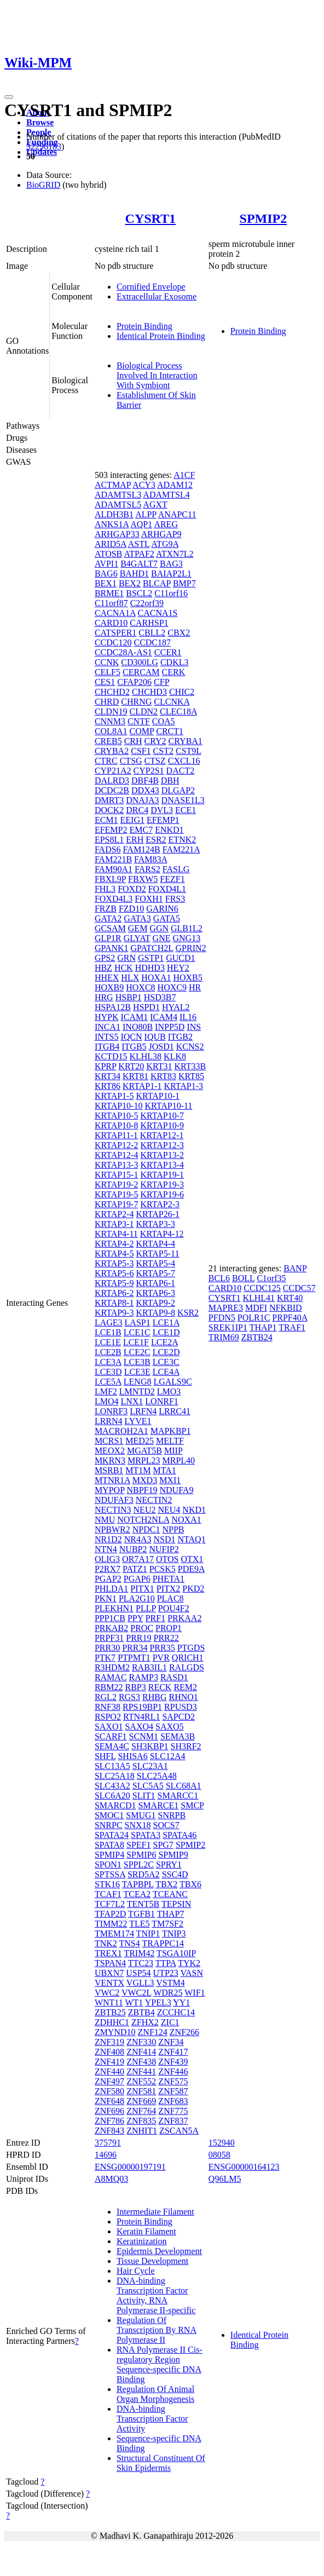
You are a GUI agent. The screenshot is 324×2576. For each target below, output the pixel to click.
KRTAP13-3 (116, 1164)
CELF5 (107, 672)
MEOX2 (110, 1450)
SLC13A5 (112, 1766)
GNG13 (186, 938)
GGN (159, 928)
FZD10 (131, 908)
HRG (104, 997)
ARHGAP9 (161, 534)
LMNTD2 (137, 1391)
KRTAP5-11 (157, 1253)
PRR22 (166, 1638)
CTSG (131, 760)
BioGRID (43, 184)
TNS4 (129, 1943)
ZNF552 (141, 2081)
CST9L (188, 751)
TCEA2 (137, 1894)
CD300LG (139, 662)
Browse (40, 122)
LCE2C (137, 1352)
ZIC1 (170, 2022)
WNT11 (109, 2002)
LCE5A (108, 1381)
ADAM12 (175, 484)
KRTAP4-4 (155, 1243)
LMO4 (107, 1401)
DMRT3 (109, 800)
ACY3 (143, 484)
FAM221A (181, 849)
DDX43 (145, 790)
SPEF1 (138, 1844)
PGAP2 (108, 1578)
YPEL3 (158, 2002)
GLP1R (108, 938)
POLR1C (254, 1317)
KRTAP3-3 (155, 1224)
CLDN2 (143, 711)
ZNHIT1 (141, 2130)
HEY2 (178, 967)
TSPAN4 (110, 1963)
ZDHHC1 (112, 2022)
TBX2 (166, 1884)
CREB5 (108, 741)
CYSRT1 (150, 218)
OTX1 (192, 1559)
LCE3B (137, 1362)
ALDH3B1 (114, 514)
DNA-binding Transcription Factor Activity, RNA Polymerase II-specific (156, 2295)
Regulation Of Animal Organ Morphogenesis (155, 2394)
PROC (141, 1628)
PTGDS (191, 1647)
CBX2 (178, 632)
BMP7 (184, 583)
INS (194, 1026)
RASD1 (174, 1677)
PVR (161, 1657)
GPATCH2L (152, 948)
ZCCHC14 (176, 2012)
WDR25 (167, 1992)
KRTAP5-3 (114, 1263)
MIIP (173, 1450)
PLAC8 (170, 1598)
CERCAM (141, 672)
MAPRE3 (226, 1307)
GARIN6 (162, 908)
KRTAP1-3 (183, 1086)
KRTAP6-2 (114, 1293)
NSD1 (164, 1539)
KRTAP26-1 (158, 1214)
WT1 (134, 2002)
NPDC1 (146, 1529)
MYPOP (110, 1490)
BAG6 (106, 573)
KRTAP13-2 (162, 1155)
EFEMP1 (163, 820)
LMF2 (106, 1391)
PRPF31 (109, 1638)
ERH (134, 839)
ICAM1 (134, 1017)
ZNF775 (173, 2111)
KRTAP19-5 (116, 1194)
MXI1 (170, 1480)
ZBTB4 (141, 2012)
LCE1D (166, 1332)
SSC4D (175, 1874)
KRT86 (107, 1086)
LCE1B (108, 1332)
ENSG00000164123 (244, 2166)
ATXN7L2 (174, 553)
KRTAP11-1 (116, 1135)
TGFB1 (141, 1913)
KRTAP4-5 (114, 1253)
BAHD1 (134, 573)
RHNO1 (183, 1697)
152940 (222, 2142)
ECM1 (106, 820)
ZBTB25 (110, 2012)
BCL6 (219, 1278)
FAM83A (150, 859)
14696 (106, 2154)
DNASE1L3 (183, 800)
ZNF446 (173, 2071)
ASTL (138, 544)
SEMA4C (112, 1746)
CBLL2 (151, 632)
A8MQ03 (111, 2178)
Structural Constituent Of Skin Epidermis (161, 2463)
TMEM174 (114, 1933)
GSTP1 (151, 958)
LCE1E (108, 1342)
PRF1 (155, 1618)
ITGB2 (180, 1036)
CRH (133, 741)
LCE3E (137, 1371)
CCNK (107, 662)
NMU (105, 1519)
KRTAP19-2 (116, 1184)
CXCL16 (184, 760)
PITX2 (169, 1588)
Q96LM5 (225, 2178)
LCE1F (136, 1342)
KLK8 (175, 1056)
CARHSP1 (149, 622)
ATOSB (108, 553)
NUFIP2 (163, 1549)
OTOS (167, 1559)
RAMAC (111, 1677)
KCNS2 (190, 1046)
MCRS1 (109, 1440)
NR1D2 (108, 1539)
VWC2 (107, 1992)
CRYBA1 (185, 741)
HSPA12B (113, 1007)
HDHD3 (150, 967)
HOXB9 (109, 987)
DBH (170, 780)
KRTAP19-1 (162, 1174)
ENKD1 (169, 829)
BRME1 (109, 593)
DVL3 (162, 810)
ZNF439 (173, 2061)
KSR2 (188, 1312)
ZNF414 (141, 2051)
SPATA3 (145, 1835)
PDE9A (191, 1569)
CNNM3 (110, 721)
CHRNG (136, 701)
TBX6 (190, 1884)
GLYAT (137, 938)
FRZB (106, 908)
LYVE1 (138, 1421)
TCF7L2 (110, 1904)
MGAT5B (144, 1450)
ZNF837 (173, 2120)
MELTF (170, 1440)
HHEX (107, 977)
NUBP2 (133, 1549)
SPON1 (108, 1864)
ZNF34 (170, 2042)
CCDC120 (113, 642)
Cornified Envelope (151, 286)
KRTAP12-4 (116, 1155)
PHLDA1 (111, 1588)
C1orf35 (271, 1278)
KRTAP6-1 (155, 1283)
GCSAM (110, 928)
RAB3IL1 (149, 1667)
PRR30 (107, 1647)
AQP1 (141, 524)
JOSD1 (161, 1046)
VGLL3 (140, 1982)
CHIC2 (181, 691)
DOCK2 (109, 810)
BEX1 (106, 583)
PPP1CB (110, 1618)
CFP (161, 682)
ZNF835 (141, 2120)
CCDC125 (262, 1288)
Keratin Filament (146, 2231)
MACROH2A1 (121, 1431)
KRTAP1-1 (142, 1086)
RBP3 (135, 1687)
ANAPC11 (177, 514)
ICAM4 (163, 1017)
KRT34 (107, 1076)
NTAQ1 (191, 1539)
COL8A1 (111, 731)
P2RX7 (107, 1569)
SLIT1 (143, 1795)
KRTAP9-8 (155, 1312)
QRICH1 (188, 1657)
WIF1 (194, 1992)
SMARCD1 (115, 1805)
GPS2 (105, 958)
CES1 (105, 682)
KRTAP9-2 (155, 1302)
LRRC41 (174, 1411)
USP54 (138, 1973)
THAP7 (170, 1913)
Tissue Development (152, 2261)
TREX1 (108, 1953)
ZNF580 (109, 2091)
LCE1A (166, 1322)
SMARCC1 (178, 1795)
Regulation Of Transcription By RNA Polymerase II (156, 2329)
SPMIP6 (141, 1854)
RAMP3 (143, 1677)
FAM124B (141, 849)
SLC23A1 (150, 1766)
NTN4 (106, 1549)
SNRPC (109, 1825)
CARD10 (111, 622)
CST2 (163, 751)
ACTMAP (113, 484)
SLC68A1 (183, 1785)
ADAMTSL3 (118, 494)
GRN (126, 958)
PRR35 (162, 1647)
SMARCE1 (158, 1805)
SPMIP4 (109, 1854)
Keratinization (142, 2241)
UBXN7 (109, 1973)
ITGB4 (107, 1046)
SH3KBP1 (150, 1746)
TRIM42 (139, 1953)
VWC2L (136, 1992)
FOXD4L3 (113, 898)
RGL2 (106, 1697)
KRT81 (135, 1076)
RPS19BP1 (142, 1706)
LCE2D (166, 1352)
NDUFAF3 (114, 1500)
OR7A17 (138, 1559)
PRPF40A (289, 1317)
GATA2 (108, 918)
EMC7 (141, 829)
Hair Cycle (136, 2270)
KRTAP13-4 (162, 1164)
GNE (162, 938)
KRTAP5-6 (114, 1273)
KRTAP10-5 (116, 1115)
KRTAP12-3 (162, 1145)
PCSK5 (162, 1569)
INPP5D (169, 1026)
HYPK (107, 1017)
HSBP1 (128, 997)
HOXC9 (172, 987)
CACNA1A (115, 613)
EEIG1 (132, 820)
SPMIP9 (173, 1854)
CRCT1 (169, 731)
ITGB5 (133, 1046)
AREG (166, 524)
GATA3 (137, 918)
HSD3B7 (160, 997)
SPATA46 (179, 1835)
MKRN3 (110, 1460)
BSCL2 (139, 593)
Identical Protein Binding (161, 336)
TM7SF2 (167, 1923)
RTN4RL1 (141, 1716)
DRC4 (137, 810)
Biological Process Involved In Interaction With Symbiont (157, 375)
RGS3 (129, 1697)
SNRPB (172, 1815)
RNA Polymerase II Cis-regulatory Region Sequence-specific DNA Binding (159, 2364)
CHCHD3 (149, 691)
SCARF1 (111, 1736)
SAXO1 (109, 1726)
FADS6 (108, 849)
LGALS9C (172, 1381)
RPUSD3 (180, 1706)
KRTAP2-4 (114, 1214)
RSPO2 (108, 1716)
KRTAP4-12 (162, 1233)
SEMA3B (177, 1736)
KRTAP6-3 (155, 1293)
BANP (295, 1268)
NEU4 (169, 1509)
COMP (141, 731)
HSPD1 (146, 1007)
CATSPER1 (115, 632)
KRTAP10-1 (158, 1095)
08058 (219, 2154)
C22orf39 (147, 603)
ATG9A (164, 544)
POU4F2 (173, 1608)
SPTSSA (110, 1874)
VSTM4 (170, 1982)
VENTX (109, 1982)
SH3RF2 (186, 1746)
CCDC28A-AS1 (123, 652)
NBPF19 (141, 1490)
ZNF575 (173, 2081)
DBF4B (145, 780)
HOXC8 (140, 987)
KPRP (105, 1066)
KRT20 (131, 1066)
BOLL (243, 1278)
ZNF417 (173, 2051)
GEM (138, 928)
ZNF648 (109, 2101)
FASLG (176, 869)
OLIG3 (107, 1559)
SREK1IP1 (228, 1327)
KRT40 (290, 1298)
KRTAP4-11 (116, 1233)
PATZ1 (135, 1569)
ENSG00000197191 (130, 2166)
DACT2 (180, 770)
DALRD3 (112, 780)
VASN (192, 1973)
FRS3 (175, 898)
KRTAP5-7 (155, 1273)
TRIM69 (224, 1337)
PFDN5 (222, 1317)
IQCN (131, 1036)
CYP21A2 (113, 770)
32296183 (43, 146)
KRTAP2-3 (160, 1204)
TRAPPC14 (162, 1943)
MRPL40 (178, 1460)
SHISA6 (132, 1756)
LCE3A (108, 1362)
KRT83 (163, 1076)
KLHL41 (258, 1298)
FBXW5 (143, 879)
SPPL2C (139, 1864)
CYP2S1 (149, 770)
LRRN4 (109, 1421)
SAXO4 (139, 1726)
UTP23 (165, 1973)
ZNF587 (173, 2091)
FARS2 (147, 869)
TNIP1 (148, 1933)
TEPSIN (176, 1904)
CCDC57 (299, 1288)
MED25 (139, 1440)
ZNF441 (141, 2071)
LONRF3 (111, 1411)
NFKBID (285, 1307)
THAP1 (263, 1327)
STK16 (107, 1884)
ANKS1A (112, 524)
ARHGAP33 (117, 534)
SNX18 (138, 1825)
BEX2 (130, 583)
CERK (174, 672)
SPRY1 (169, 1864)
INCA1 (107, 1026)
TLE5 (139, 1923)
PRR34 (134, 1647)
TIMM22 (111, 1923)
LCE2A (164, 1342)
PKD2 (193, 1588)
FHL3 (105, 889)
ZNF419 (109, 2061)
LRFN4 (143, 1411)
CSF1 (141, 751)
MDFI (256, 1307)
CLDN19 (111, 711)
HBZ (103, 967)
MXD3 (144, 1480)
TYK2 (189, 1963)
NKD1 (194, 1509)
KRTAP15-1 (116, 1174)
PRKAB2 (111, 1628)
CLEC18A (178, 711)
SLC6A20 (112, 1795)
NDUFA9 (176, 1490)
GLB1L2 (186, 928)
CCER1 (168, 652)
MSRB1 (109, 1470)
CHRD (107, 701)
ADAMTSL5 (118, 504)
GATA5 (166, 918)
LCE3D (108, 1371)
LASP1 (138, 1322)
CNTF (139, 721)
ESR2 (156, 839)
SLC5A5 (148, 1785)
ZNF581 (141, 2091)
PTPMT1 (134, 1657)
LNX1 (131, 1401)
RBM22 (109, 1687)
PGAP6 (137, 1578)
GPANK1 (112, 948)
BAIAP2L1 (171, 573)
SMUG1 (140, 1815)
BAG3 (171, 563)
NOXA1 (186, 1519)
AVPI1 (106, 563)
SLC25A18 (115, 1775)
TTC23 (140, 1963)
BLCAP (157, 583)
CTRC (106, 760)
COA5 (163, 721)
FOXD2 (132, 889)
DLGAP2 (178, 790)
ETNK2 (182, 839)
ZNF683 (173, 2101)
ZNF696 (109, 2111)
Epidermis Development (159, 2251)
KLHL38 (145, 1056)
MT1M (138, 1470)
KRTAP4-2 (114, 1243)
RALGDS (186, 1667)
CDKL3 (174, 662)
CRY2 (155, 741)
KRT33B (190, 1066)
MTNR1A (112, 1480)
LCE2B (108, 1352)
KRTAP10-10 (119, 1105)
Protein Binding (144, 326)
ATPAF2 (139, 553)
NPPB (173, 1529)
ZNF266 (184, 2032)
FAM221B (113, 859)
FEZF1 (172, 879)
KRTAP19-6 (162, 1194)
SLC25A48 (157, 1775)
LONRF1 (161, 1401)
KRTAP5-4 (155, 1263)
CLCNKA (171, 701)
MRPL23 (144, 1460)
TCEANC (170, 1894)
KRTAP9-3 (114, 1312)
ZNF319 (109, 2042)
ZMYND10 (115, 2032)
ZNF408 (109, 2051)
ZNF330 (141, 2042)
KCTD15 (111, 1056)
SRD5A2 (144, 1874)
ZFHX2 (145, 2022)
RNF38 (107, 1706)
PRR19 (138, 1638)
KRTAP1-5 (114, 1095)
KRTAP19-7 (116, 1204)
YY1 (181, 2002)
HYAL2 (176, 1007)
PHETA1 (168, 1578)
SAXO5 (169, 1726)
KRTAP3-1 (114, 1224)
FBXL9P (110, 879)
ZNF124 (152, 2032)
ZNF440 (109, 2071)
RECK (160, 1687)
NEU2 (145, 1509)
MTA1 (164, 1470)
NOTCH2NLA (143, 1519)
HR (195, 987)
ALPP (146, 514)
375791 (108, 2142)
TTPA (165, 1963)
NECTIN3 (113, 1509)
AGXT (155, 504)
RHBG (154, 1697)
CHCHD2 (112, 691)
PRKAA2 (184, 1618)
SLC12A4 (168, 1756)
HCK (123, 967)
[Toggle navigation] (8, 97)
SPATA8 (109, 1844)
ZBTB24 (257, 1337)
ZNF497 (109, 2081)
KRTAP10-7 (162, 1115)
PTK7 (105, 1657)
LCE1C (137, 1332)
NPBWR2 (112, 1529)
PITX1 (142, 1588)
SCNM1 (143, 1736)
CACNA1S (158, 613)
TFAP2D (110, 1913)
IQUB (155, 1036)
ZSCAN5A (179, 2130)
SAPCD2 (178, 1716)
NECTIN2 (154, 1500)
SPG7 (163, 1844)
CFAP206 (134, 682)
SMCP (192, 1805)
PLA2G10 (137, 1598)
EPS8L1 (109, 839)
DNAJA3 (142, 800)
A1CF (184, 475)
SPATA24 (112, 1835)
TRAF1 (292, 1327)
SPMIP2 (263, 218)
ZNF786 (109, 2120)
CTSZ (155, 760)
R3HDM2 (112, 1667)
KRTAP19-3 (162, 1184)
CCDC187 (152, 642)
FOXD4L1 (167, 889)
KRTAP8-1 (114, 1302)
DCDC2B (112, 790)
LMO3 (169, 1391)
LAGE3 (109, 1322)
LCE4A (166, 1371)
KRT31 (159, 1066)
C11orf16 (171, 593)
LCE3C (166, 1362)
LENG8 (138, 1381)
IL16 (188, 1017)
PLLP (146, 1608)
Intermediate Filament (155, 2211)
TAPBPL (138, 1884)
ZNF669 (141, 2101)
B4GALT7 (139, 563)
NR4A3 (138, 1539)
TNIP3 (174, 1933)
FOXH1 (149, 898)
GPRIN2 (191, 948)
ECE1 (185, 810)
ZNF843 (109, 2130)
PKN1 (106, 1598)
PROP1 (168, 1628)
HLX (130, 977)
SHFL (105, 1756)
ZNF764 (141, 2111)
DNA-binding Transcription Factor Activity (152, 2418)
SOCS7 (166, 1825)
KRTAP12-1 (162, 1135)
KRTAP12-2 (116, 1145)
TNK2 (106, 1943)
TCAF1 (108, 1894)
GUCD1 (180, 958)
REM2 (185, 1687)
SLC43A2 (112, 1785)
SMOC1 (109, 1815)
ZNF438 (141, 2061)
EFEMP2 (111, 829)
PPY (135, 1618)
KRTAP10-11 (168, 1105)
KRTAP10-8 (116, 1125)
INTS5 (107, 1036)
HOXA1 (156, 977)
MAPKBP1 (171, 1431)
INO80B (138, 1026)
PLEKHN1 (114, 1608)
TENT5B (143, 1904)
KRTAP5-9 (114, 1283)
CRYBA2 (112, 751)
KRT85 (191, 1076)
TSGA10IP (176, 1953)
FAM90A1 (113, 869)
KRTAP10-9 (162, 1125)
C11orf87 (111, 603)
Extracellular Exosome (156, 296)
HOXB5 (187, 977)
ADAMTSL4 (166, 494)
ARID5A (110, 544)
